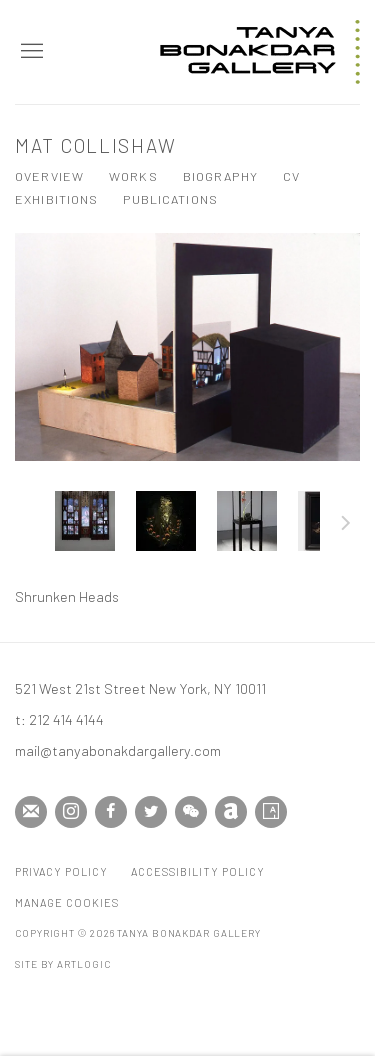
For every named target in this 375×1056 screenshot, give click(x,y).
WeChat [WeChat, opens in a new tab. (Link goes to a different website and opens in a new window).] (191, 812)
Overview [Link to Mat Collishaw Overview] (49, 176)
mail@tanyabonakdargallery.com (118, 750)
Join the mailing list (31, 812)
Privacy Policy (61, 871)
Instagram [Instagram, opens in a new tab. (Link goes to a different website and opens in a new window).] (71, 812)
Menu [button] (30, 52)
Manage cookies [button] (67, 902)
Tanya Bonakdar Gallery (260, 52)
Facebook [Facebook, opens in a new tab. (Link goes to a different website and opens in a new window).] (111, 812)
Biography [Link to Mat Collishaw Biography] (220, 176)
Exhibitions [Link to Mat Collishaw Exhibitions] (56, 199)
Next (346, 526)
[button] (85, 521)
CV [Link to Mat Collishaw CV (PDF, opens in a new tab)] (291, 176)
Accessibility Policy (198, 871)
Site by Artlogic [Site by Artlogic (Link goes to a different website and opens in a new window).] (62, 964)
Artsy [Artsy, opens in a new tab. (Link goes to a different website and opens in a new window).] (271, 812)
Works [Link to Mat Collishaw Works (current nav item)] (133, 176)
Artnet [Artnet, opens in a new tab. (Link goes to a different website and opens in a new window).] (231, 812)
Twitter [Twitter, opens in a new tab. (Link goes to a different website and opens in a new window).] (151, 812)
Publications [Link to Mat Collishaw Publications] (170, 199)
